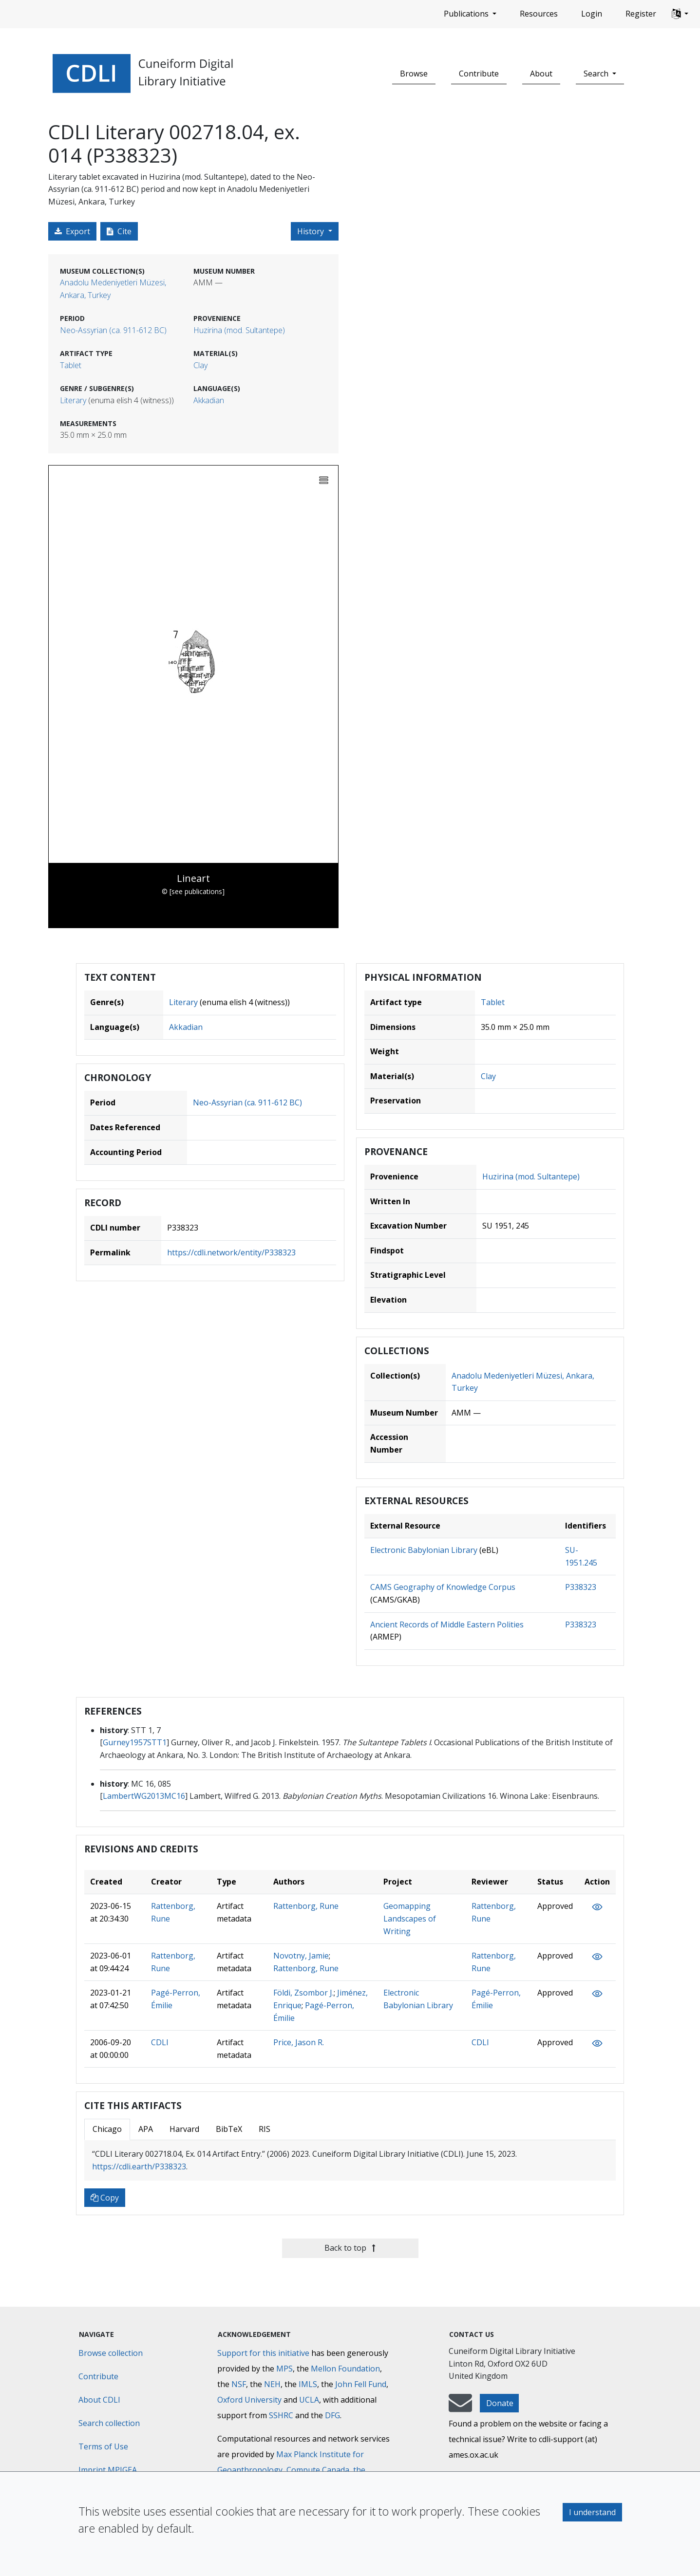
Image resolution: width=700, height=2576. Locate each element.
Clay (200, 365)
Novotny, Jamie (301, 1955)
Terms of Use (103, 2446)
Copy (105, 2197)
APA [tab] (145, 2129)
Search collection (109, 2423)
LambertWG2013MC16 (144, 1796)
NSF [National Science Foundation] (238, 2384)
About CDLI (99, 2399)
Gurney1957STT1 (135, 1742)
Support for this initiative (263, 2353)
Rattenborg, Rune (306, 1906)
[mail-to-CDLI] (460, 2407)
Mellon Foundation (345, 2368)
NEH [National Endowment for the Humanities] (272, 2384)
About (541, 73)
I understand (592, 2512)
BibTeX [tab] (229, 2129)
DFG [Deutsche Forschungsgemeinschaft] (332, 2415)
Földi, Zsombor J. (303, 1992)
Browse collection (110, 2353)
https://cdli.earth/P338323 (139, 2166)
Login (591, 13)
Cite (119, 231)
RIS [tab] (264, 2129)
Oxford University (249, 2399)
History (311, 231)
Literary (73, 400)
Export (72, 231)
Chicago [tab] (107, 2129)
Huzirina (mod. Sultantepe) (239, 330)
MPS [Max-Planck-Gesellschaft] (284, 2368)
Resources (539, 13)
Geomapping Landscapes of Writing (409, 1918)
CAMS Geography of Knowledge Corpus (442, 1587)
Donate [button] (499, 2403)
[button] (680, 14)
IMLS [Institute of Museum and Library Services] (308, 2384)
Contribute (479, 73)
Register (640, 13)
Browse (414, 73)
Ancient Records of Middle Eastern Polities (447, 1624)
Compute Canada (317, 2469)
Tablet (70, 365)
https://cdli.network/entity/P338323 (231, 1252)
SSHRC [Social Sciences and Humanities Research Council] (281, 2415)
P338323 (580, 1587)
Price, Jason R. (298, 2042)
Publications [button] (467, 13)
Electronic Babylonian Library (423, 1550)
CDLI (160, 2042)
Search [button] (597, 73)
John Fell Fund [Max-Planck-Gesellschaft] (360, 2384)
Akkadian (208, 400)
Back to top (350, 2247)
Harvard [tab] (184, 2129)
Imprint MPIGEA (107, 2469)
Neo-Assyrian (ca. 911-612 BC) (113, 330)
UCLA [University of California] (309, 2399)
